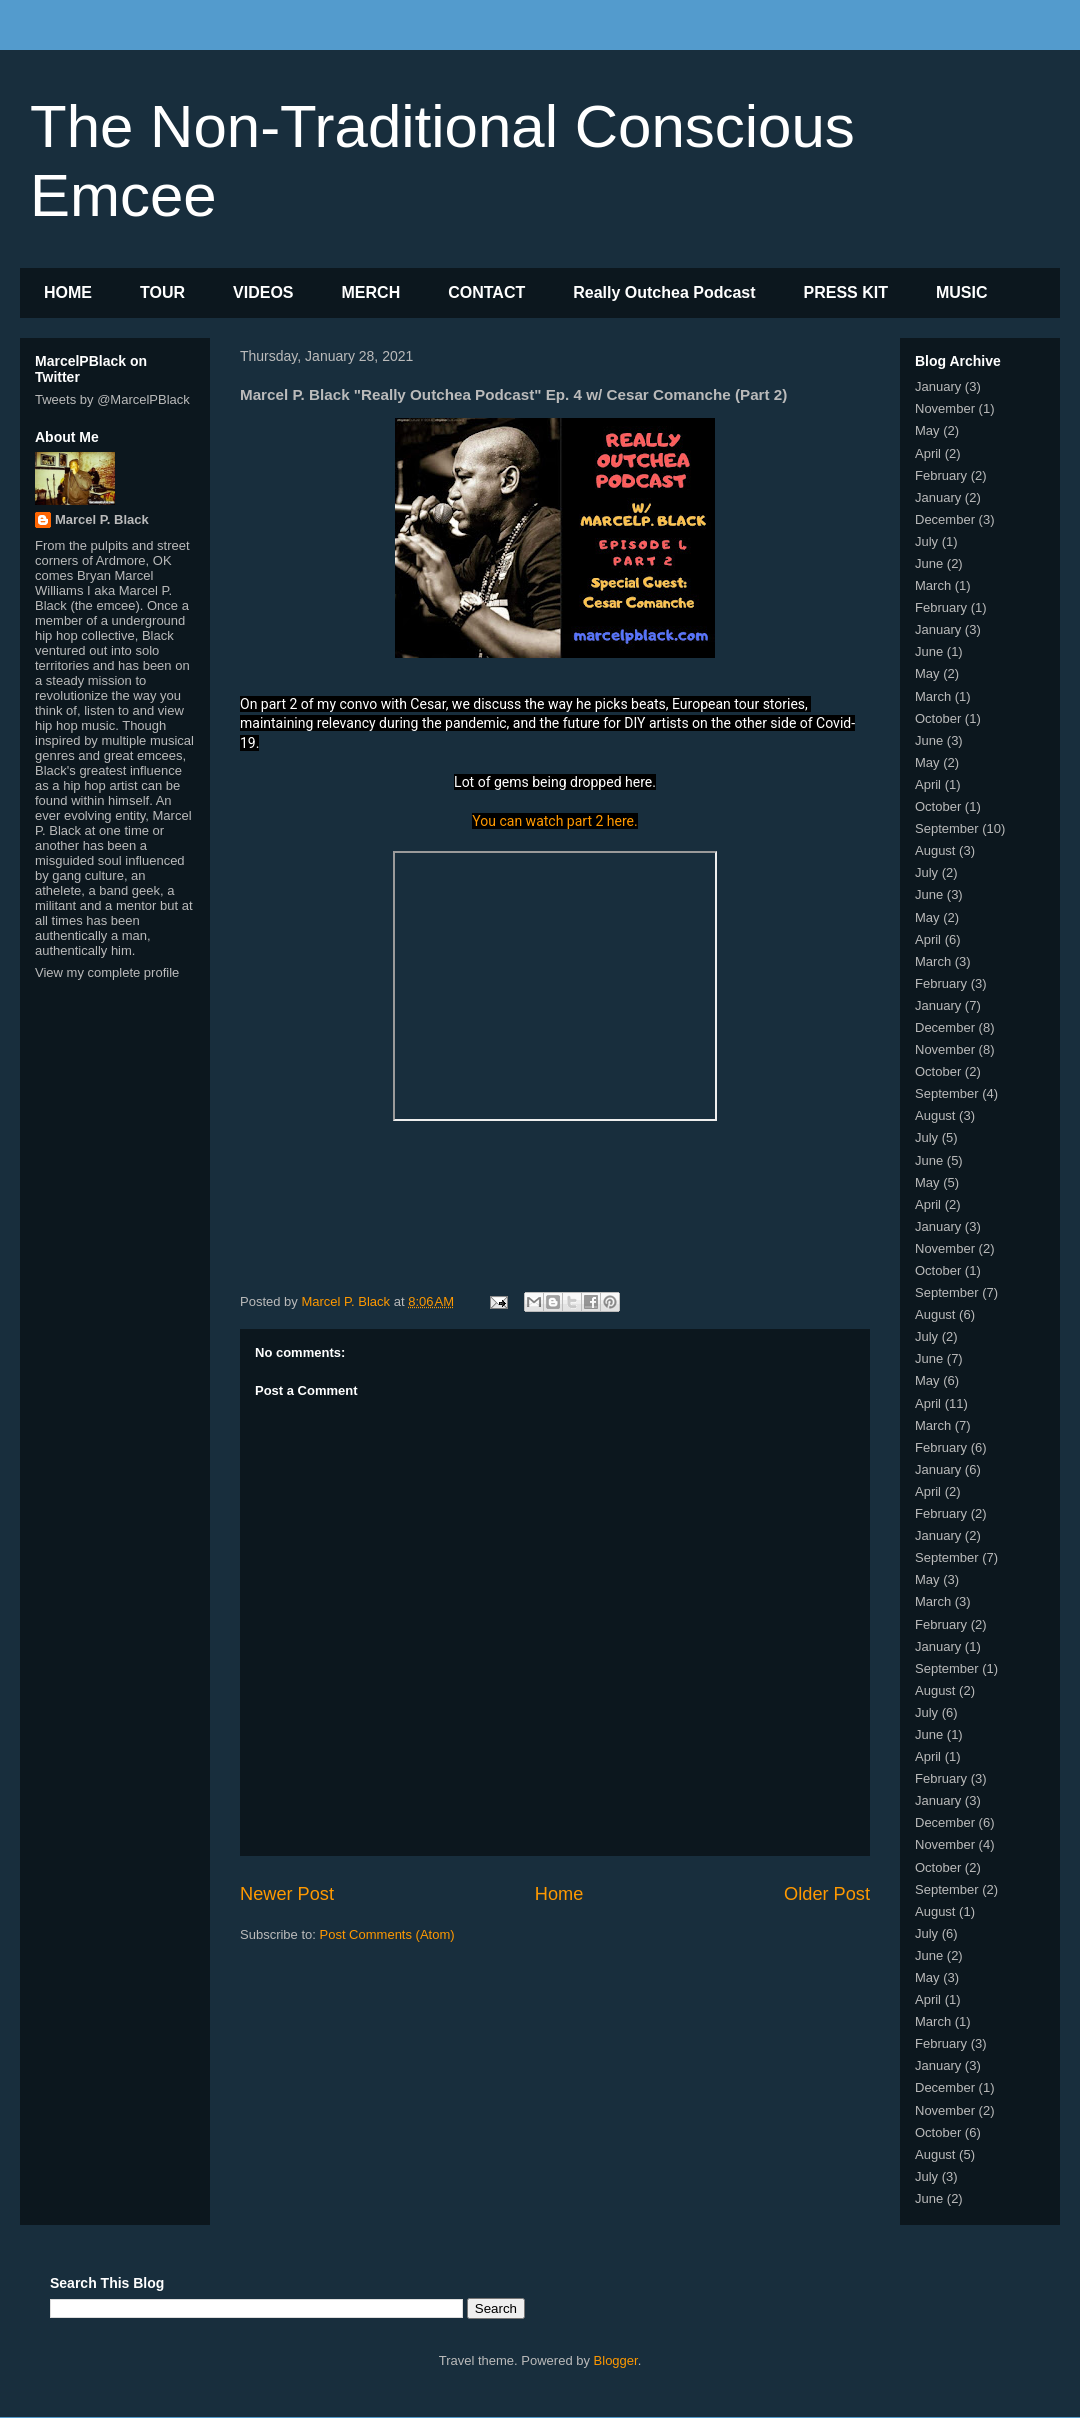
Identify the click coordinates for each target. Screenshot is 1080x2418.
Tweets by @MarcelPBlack (112, 399)
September (947, 828)
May (927, 430)
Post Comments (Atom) (387, 1934)
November (945, 408)
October (938, 718)
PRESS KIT (846, 292)
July (926, 541)
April (928, 453)
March (933, 585)
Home (559, 1894)
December (945, 519)
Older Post (827, 1894)
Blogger (616, 2360)
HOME (68, 292)
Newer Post (287, 1894)
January (938, 386)
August (935, 850)
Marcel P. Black (102, 519)
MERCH (371, 292)
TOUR (162, 292)
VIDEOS (263, 292)
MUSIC (962, 292)
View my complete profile (107, 972)
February (941, 475)
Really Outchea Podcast (664, 292)
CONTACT (486, 292)
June (929, 563)
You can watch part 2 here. (554, 821)
